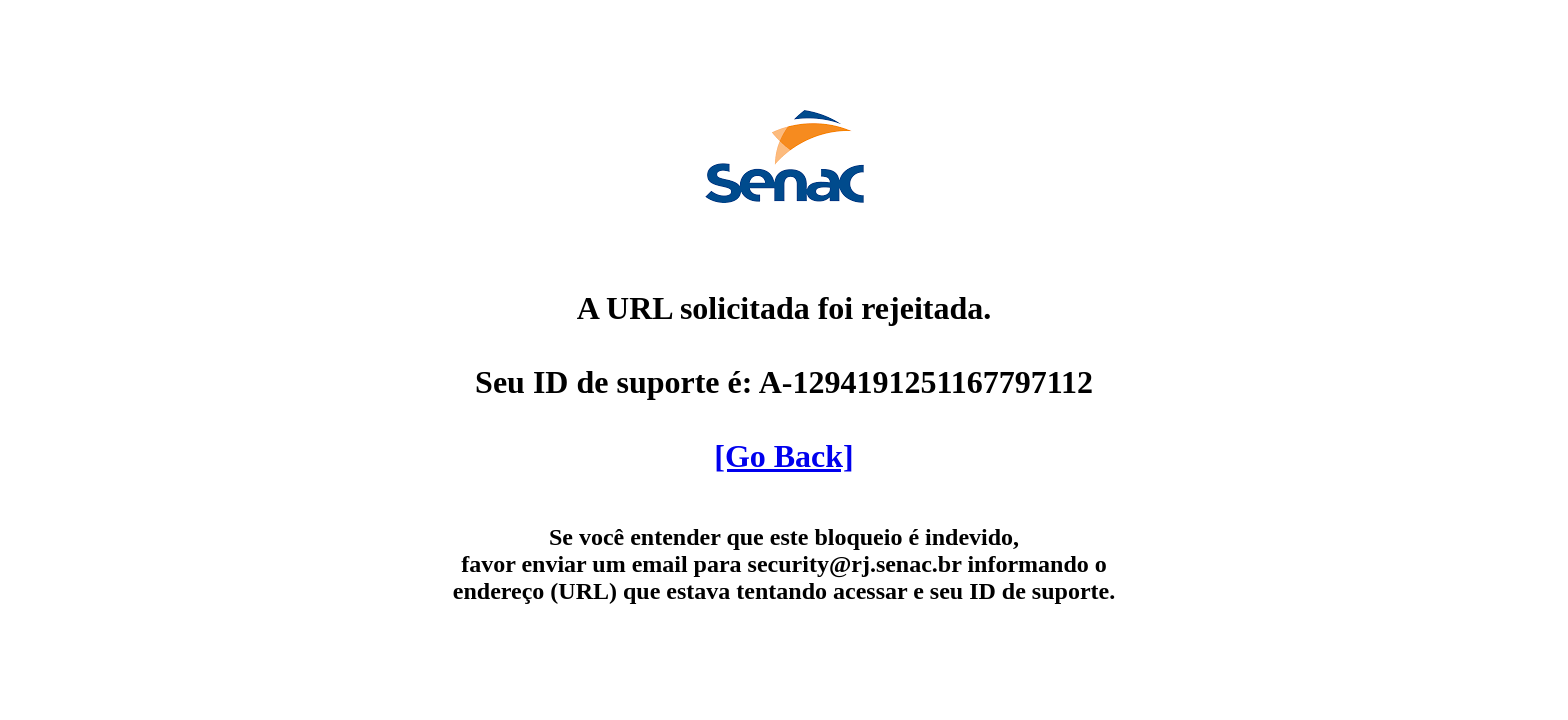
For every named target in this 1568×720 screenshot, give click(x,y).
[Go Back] (784, 456)
